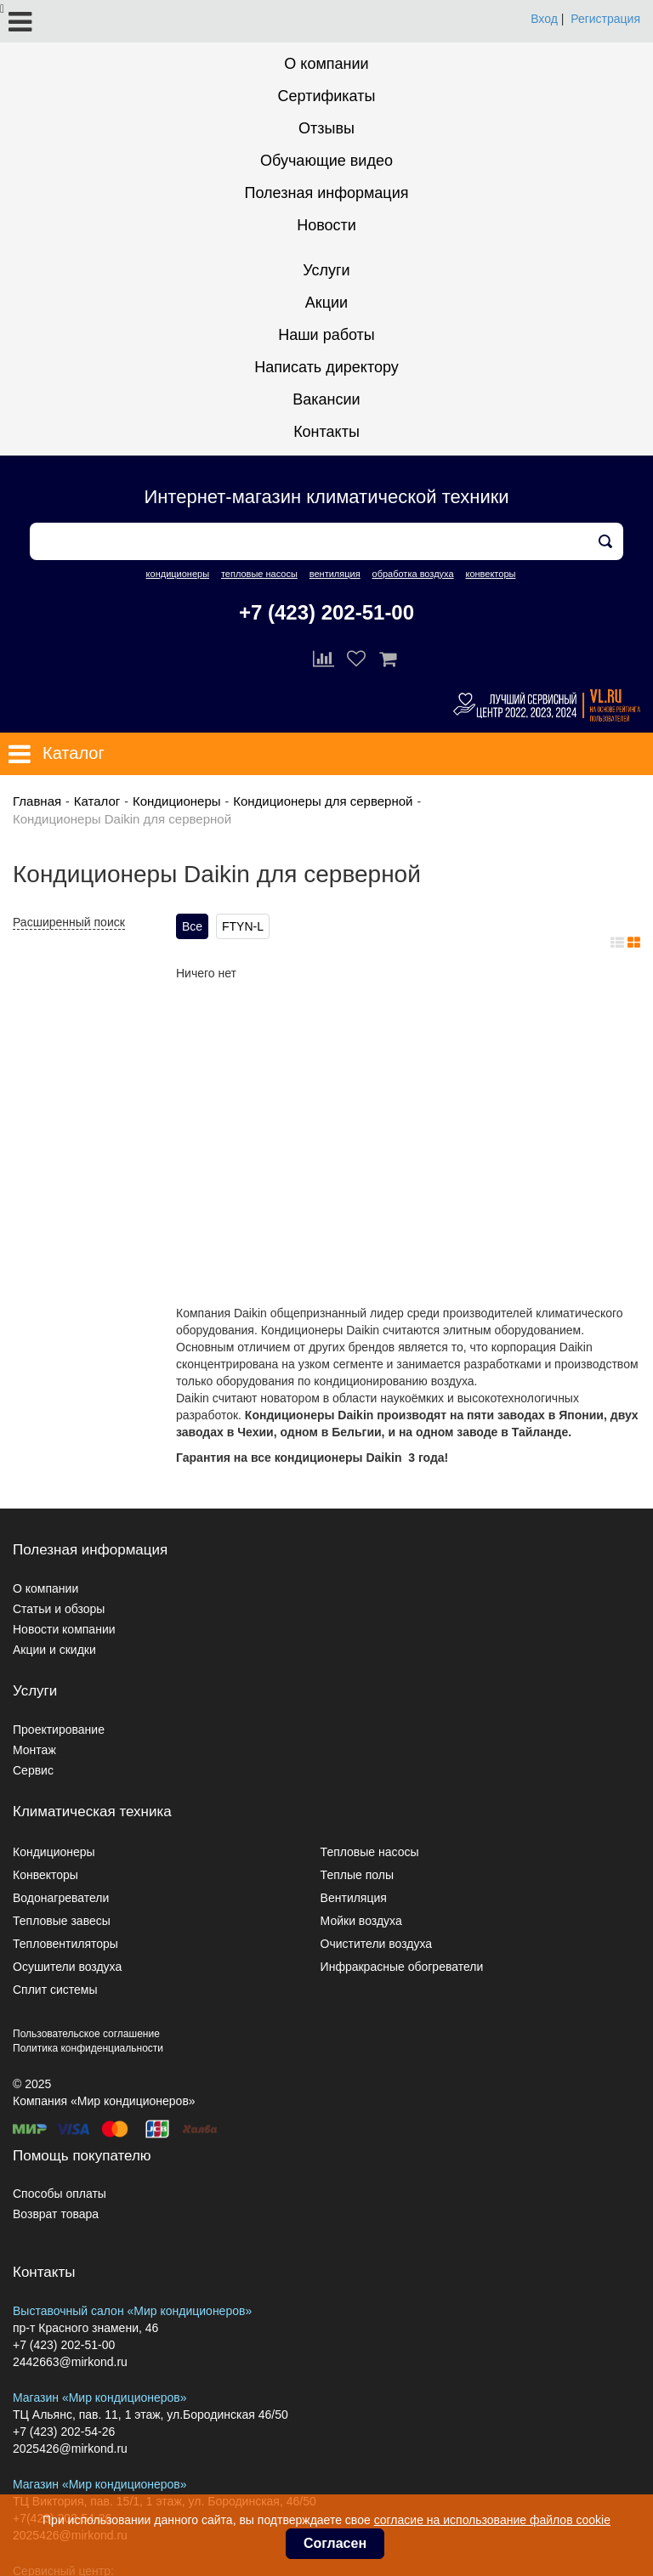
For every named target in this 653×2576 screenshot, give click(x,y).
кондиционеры (177, 574)
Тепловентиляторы (65, 1943)
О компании (326, 63)
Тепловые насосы (370, 1852)
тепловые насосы (259, 574)
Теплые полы (357, 1875)
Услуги (326, 270)
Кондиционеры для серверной (322, 801)
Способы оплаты (59, 2193)
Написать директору (326, 367)
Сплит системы (55, 1989)
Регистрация (605, 18)
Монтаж (34, 1750)
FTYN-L (243, 926)
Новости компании (64, 1629)
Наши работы (326, 334)
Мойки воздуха (361, 1921)
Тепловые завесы (62, 1921)
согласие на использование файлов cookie (492, 2520)
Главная (37, 801)
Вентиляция (354, 1898)
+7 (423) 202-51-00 (326, 612)
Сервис (33, 1770)
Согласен (335, 2543)
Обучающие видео (326, 160)
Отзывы (326, 128)
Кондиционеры (177, 801)
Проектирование (59, 1729)
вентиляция (335, 574)
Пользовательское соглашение (86, 2034)
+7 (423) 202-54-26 (64, 2431)
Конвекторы (45, 1875)
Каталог (97, 801)
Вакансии (326, 399)
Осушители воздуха (67, 1966)
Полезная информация (327, 192)
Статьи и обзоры (59, 1609)
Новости (326, 225)
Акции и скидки (54, 1649)
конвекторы (490, 574)
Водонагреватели (61, 1898)
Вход (544, 18)
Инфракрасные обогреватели (402, 1966)
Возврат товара (56, 2214)
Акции (326, 302)
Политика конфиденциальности (88, 2048)
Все (192, 926)
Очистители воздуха (377, 1943)
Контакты (326, 431)
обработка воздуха (413, 574)
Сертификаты (327, 96)
